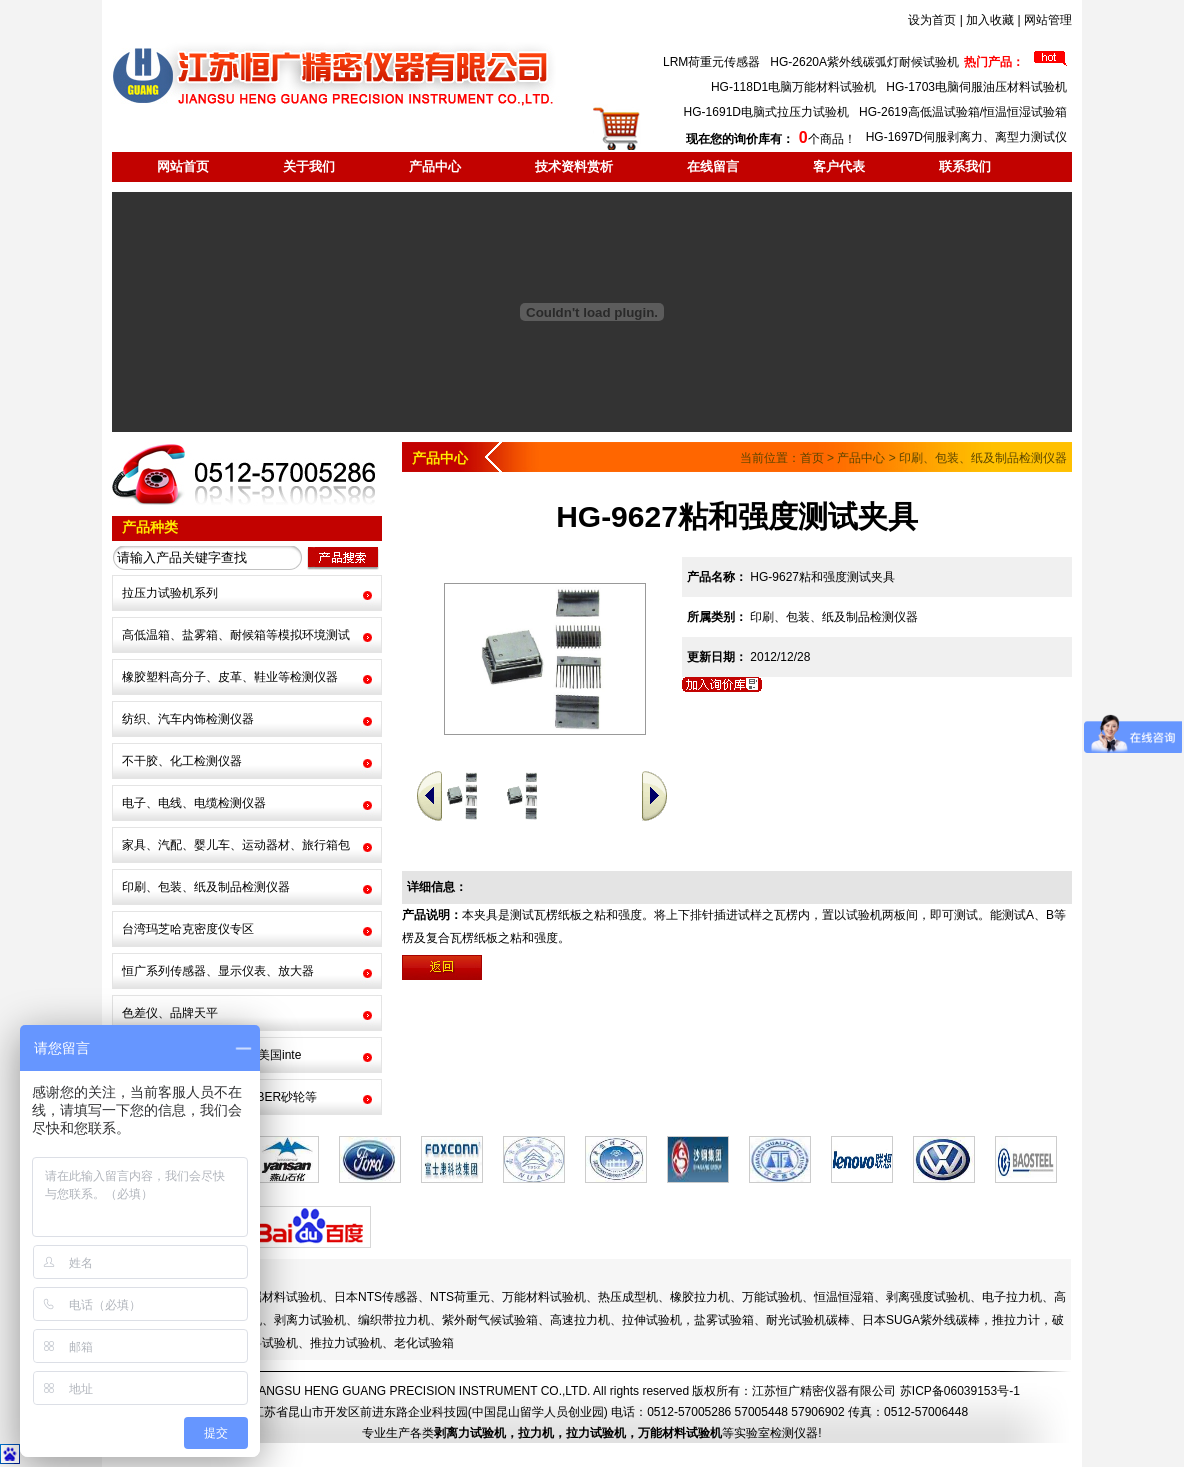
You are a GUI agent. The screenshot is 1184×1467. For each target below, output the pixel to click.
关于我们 (309, 166)
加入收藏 (990, 20)
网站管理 (1048, 20)
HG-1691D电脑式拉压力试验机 (766, 112)
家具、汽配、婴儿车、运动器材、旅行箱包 (236, 845)
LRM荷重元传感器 (711, 62)
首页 (812, 458)
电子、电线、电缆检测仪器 (194, 803)
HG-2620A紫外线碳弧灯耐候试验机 (864, 62)
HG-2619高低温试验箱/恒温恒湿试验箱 (963, 112)
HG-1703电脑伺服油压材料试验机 (976, 87)
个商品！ (770, 139)
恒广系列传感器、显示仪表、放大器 (218, 971)
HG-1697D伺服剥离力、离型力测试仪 (966, 137)
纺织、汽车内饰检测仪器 (188, 719)
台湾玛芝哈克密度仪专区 (188, 929)
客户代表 (839, 166)
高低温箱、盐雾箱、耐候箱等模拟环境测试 (236, 635)
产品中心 (435, 166)
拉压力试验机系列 (170, 593)
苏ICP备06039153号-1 (960, 1391)
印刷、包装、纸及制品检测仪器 (206, 887)
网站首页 (183, 166)
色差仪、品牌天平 (170, 1013)
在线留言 (713, 166)
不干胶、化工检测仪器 (182, 761)
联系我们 (965, 166)
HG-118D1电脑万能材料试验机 (793, 87)
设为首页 (932, 20)
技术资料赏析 (574, 166)
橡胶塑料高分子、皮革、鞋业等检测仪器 (230, 677)
